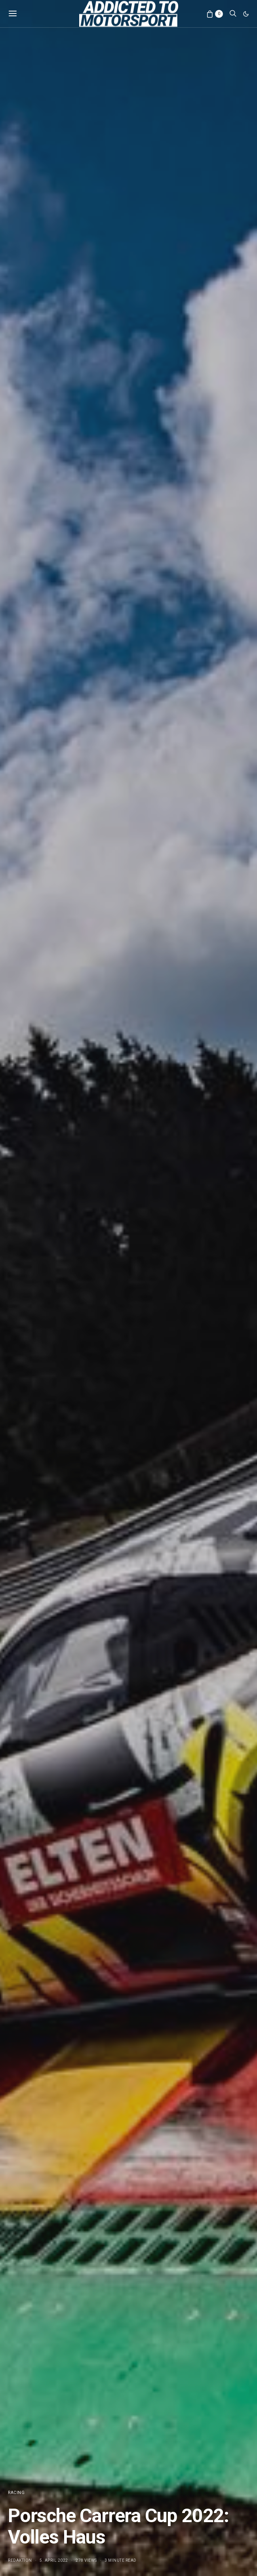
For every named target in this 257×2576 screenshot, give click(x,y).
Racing (16, 2492)
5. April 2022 (54, 2560)
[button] (246, 14)
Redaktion (20, 2560)
